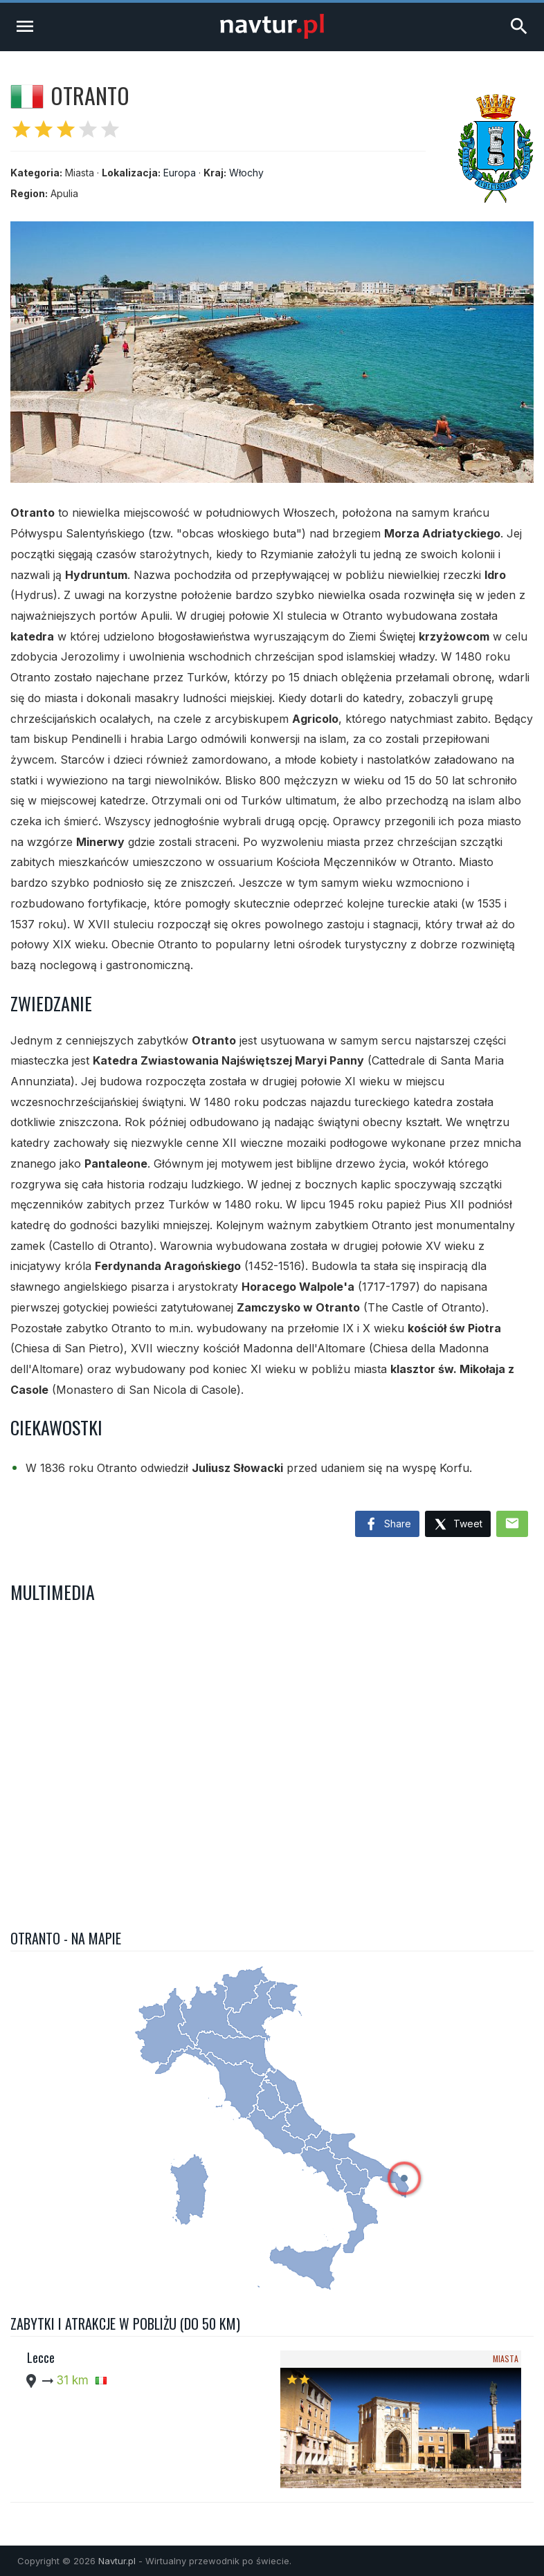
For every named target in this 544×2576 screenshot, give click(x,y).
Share (387, 1524)
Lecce (41, 2357)
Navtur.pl (117, 2560)
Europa (179, 172)
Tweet (457, 1525)
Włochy (246, 172)
